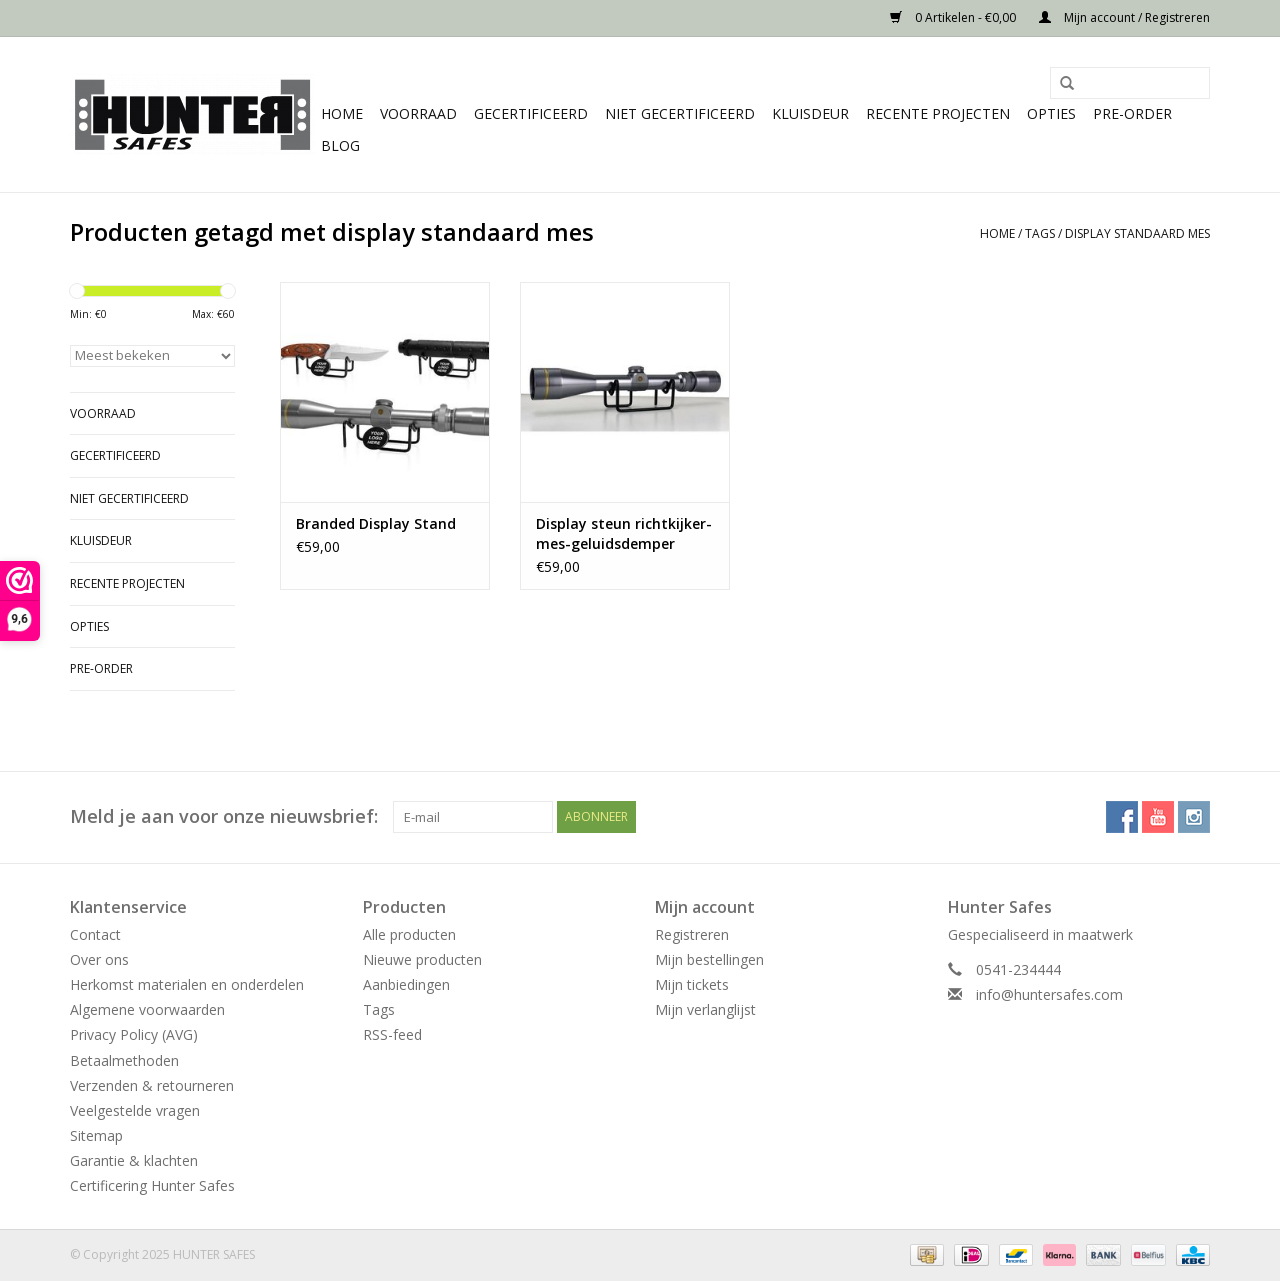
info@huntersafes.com (1049, 994)
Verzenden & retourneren (152, 1085)
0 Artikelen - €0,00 (954, 17)
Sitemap (96, 1135)
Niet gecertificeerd (680, 113)
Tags (1040, 233)
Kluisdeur (810, 113)
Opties (1051, 113)
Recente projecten (938, 113)
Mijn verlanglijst (705, 1009)
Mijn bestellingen (709, 959)
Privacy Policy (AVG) (134, 1034)
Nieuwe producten (422, 959)
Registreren (692, 934)
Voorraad (418, 113)
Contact (95, 934)
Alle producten (409, 934)
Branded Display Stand (376, 523)
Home (342, 113)
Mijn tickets (692, 984)
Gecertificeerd (531, 113)
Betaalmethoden (124, 1060)
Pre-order (1132, 113)
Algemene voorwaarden (147, 1009)
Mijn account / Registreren (1124, 17)
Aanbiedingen (406, 984)
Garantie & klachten (134, 1160)
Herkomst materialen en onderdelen (187, 984)
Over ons (99, 959)
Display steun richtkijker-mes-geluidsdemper (624, 533)
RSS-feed (392, 1034)
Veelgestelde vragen (135, 1110)
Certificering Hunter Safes (152, 1185)
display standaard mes (1137, 233)
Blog (340, 145)
